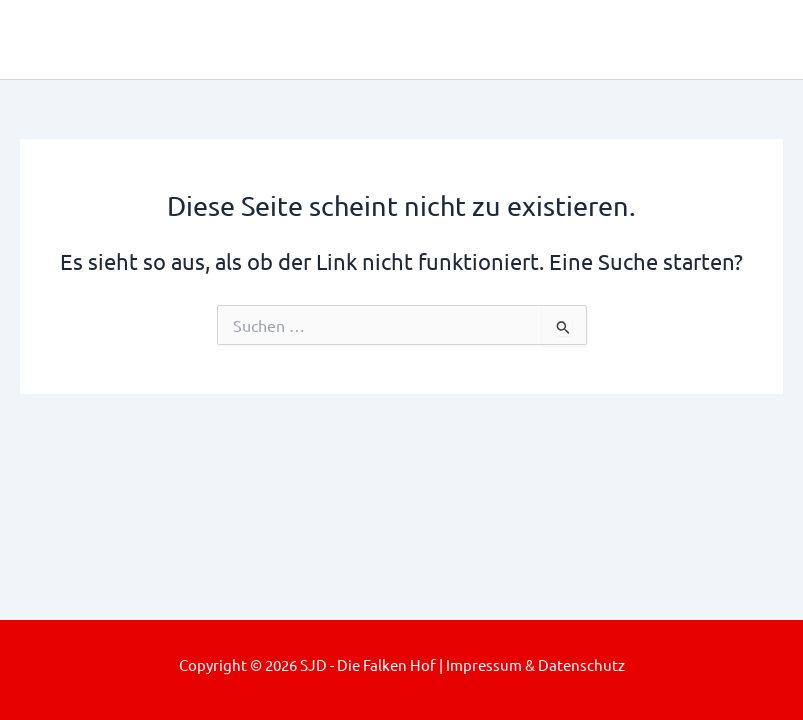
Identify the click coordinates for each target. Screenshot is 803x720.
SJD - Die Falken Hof (207, 38)
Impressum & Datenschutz (535, 664)
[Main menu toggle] (759, 39)
